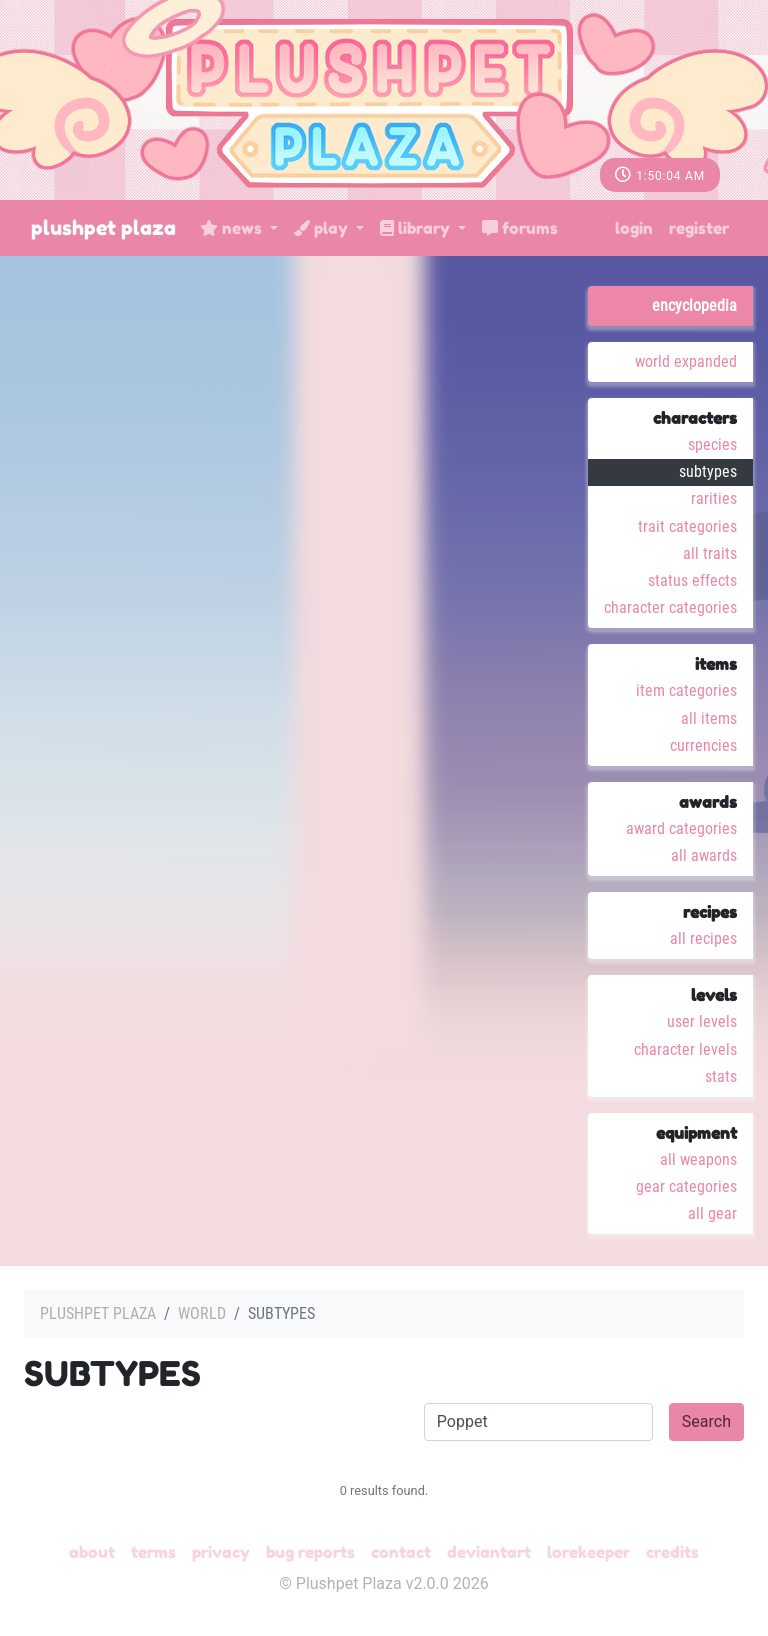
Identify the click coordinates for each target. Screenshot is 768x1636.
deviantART (489, 1552)
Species (712, 444)
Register (699, 228)
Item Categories (686, 690)
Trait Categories (687, 526)
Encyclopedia (694, 305)
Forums (520, 228)
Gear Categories (686, 1186)
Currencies (703, 745)
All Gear (712, 1213)
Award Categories (681, 828)
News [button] (233, 228)
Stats (721, 1076)
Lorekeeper (588, 1552)
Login (634, 228)
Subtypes (708, 471)
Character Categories (670, 607)
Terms (153, 1552)
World (202, 1313)
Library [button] (417, 228)
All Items (709, 718)
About (92, 1552)
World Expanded (686, 361)
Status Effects (692, 580)
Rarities (714, 498)
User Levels (702, 1021)
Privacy (221, 1552)
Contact (401, 1552)
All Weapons (698, 1159)
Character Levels (685, 1049)
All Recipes (703, 938)
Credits (672, 1552)
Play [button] (323, 228)
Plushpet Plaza (103, 228)
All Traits (710, 553)
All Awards (704, 855)
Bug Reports (310, 1552)
